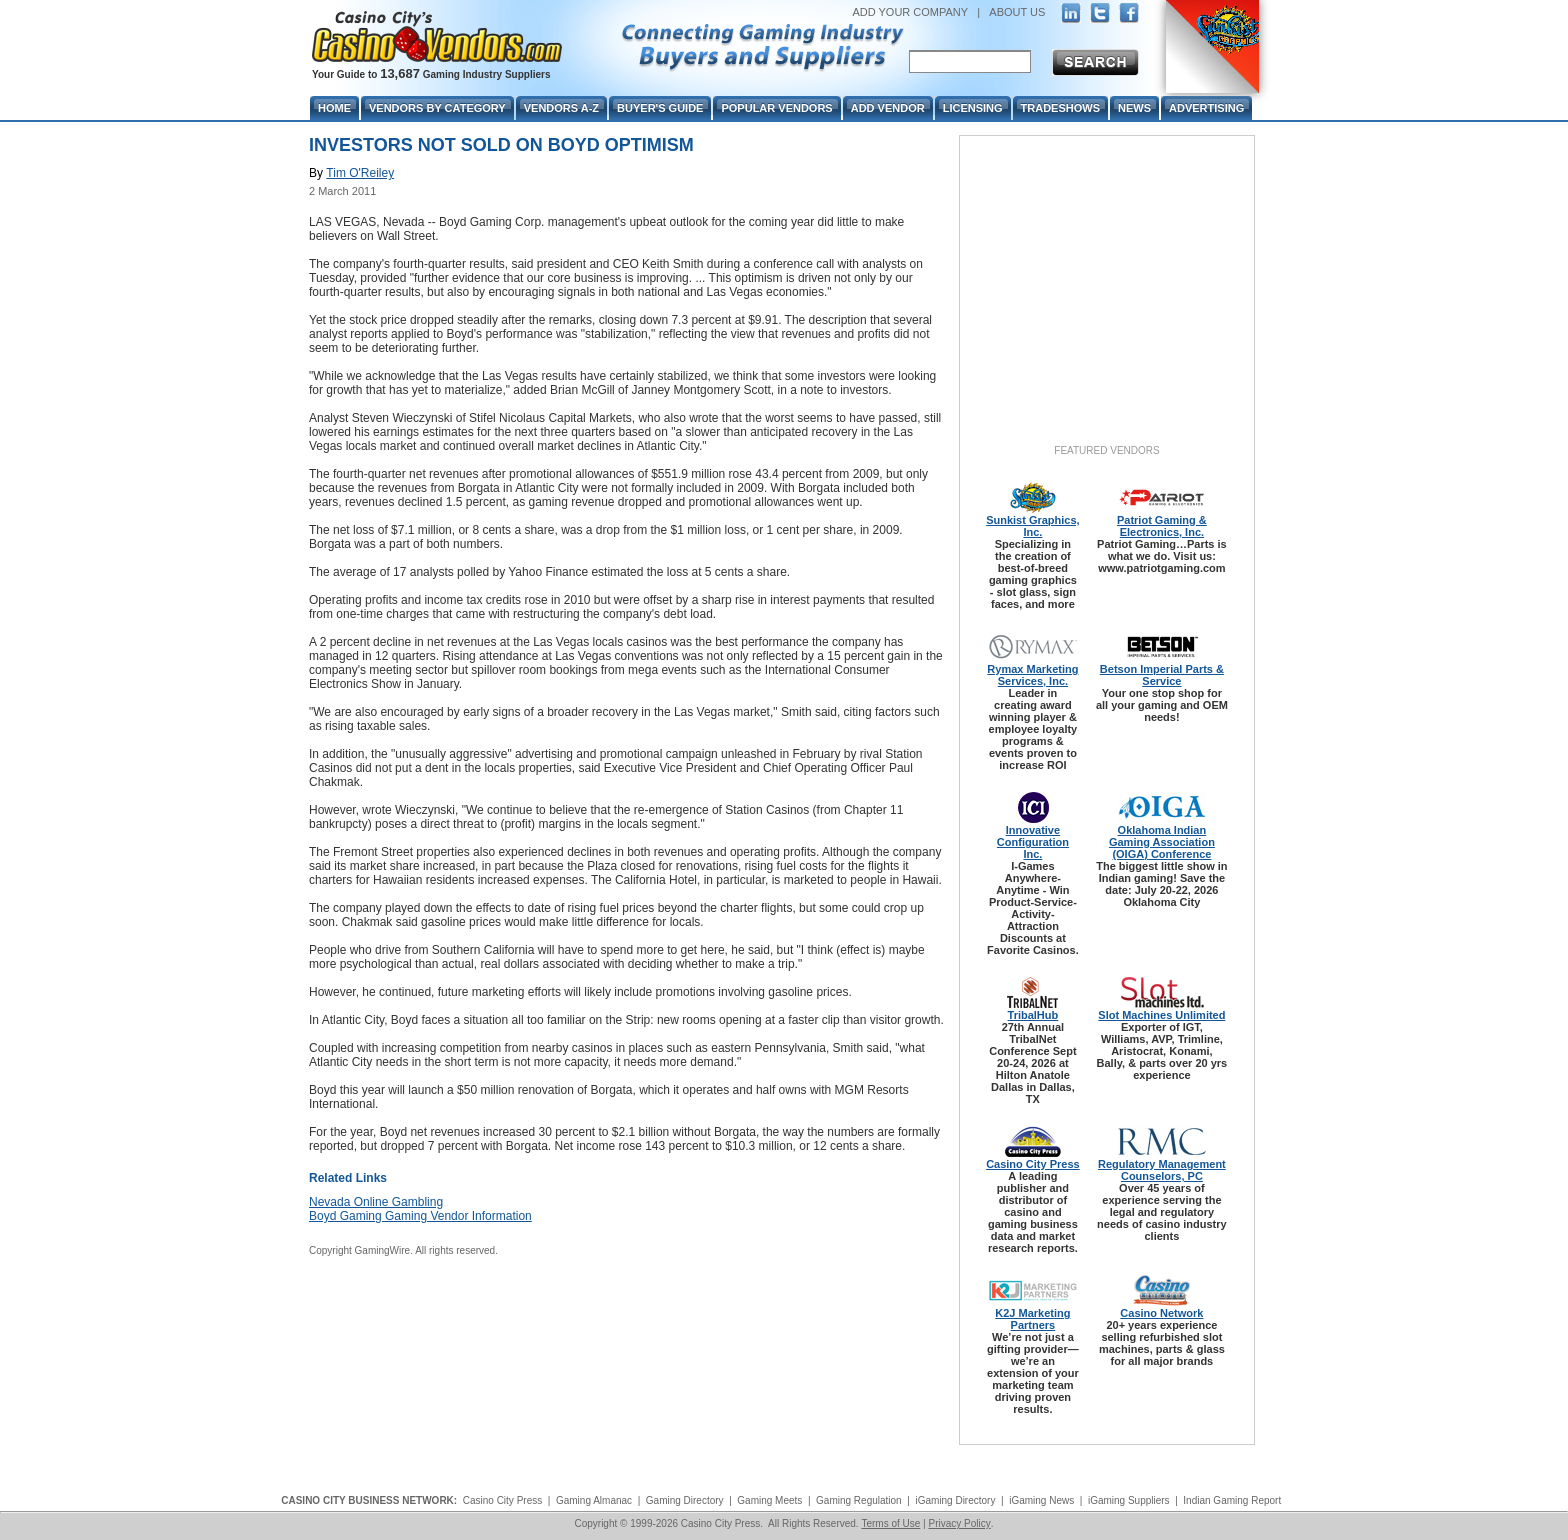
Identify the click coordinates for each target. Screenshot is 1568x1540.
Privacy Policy (959, 1523)
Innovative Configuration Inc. (1033, 842)
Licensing (973, 108)
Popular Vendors (776, 108)
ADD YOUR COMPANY (910, 12)
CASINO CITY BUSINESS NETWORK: (369, 1500)
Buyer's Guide (660, 108)
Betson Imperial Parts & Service (1162, 675)
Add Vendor (888, 108)
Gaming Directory (685, 1500)
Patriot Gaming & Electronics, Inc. (1162, 526)
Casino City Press (1033, 1164)
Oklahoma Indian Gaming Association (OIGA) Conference (1162, 842)
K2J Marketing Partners (1032, 1319)
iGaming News (1041, 1500)
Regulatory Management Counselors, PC (1162, 1170)
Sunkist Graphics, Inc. (1033, 526)
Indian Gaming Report (1232, 1500)
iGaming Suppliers (1129, 1500)
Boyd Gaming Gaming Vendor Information (420, 1216)
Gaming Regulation (859, 1500)
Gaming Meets (769, 1500)
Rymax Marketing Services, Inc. (1032, 675)
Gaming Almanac (594, 1500)
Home (334, 108)
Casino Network (1161, 1313)
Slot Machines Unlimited (1161, 1015)
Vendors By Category (437, 108)
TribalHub (1033, 1015)
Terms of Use (890, 1523)
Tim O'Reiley (360, 173)
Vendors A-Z (561, 108)
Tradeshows (1060, 108)
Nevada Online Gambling (376, 1202)
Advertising (1206, 108)
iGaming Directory (955, 1500)
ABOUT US (1017, 12)
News (1134, 108)
